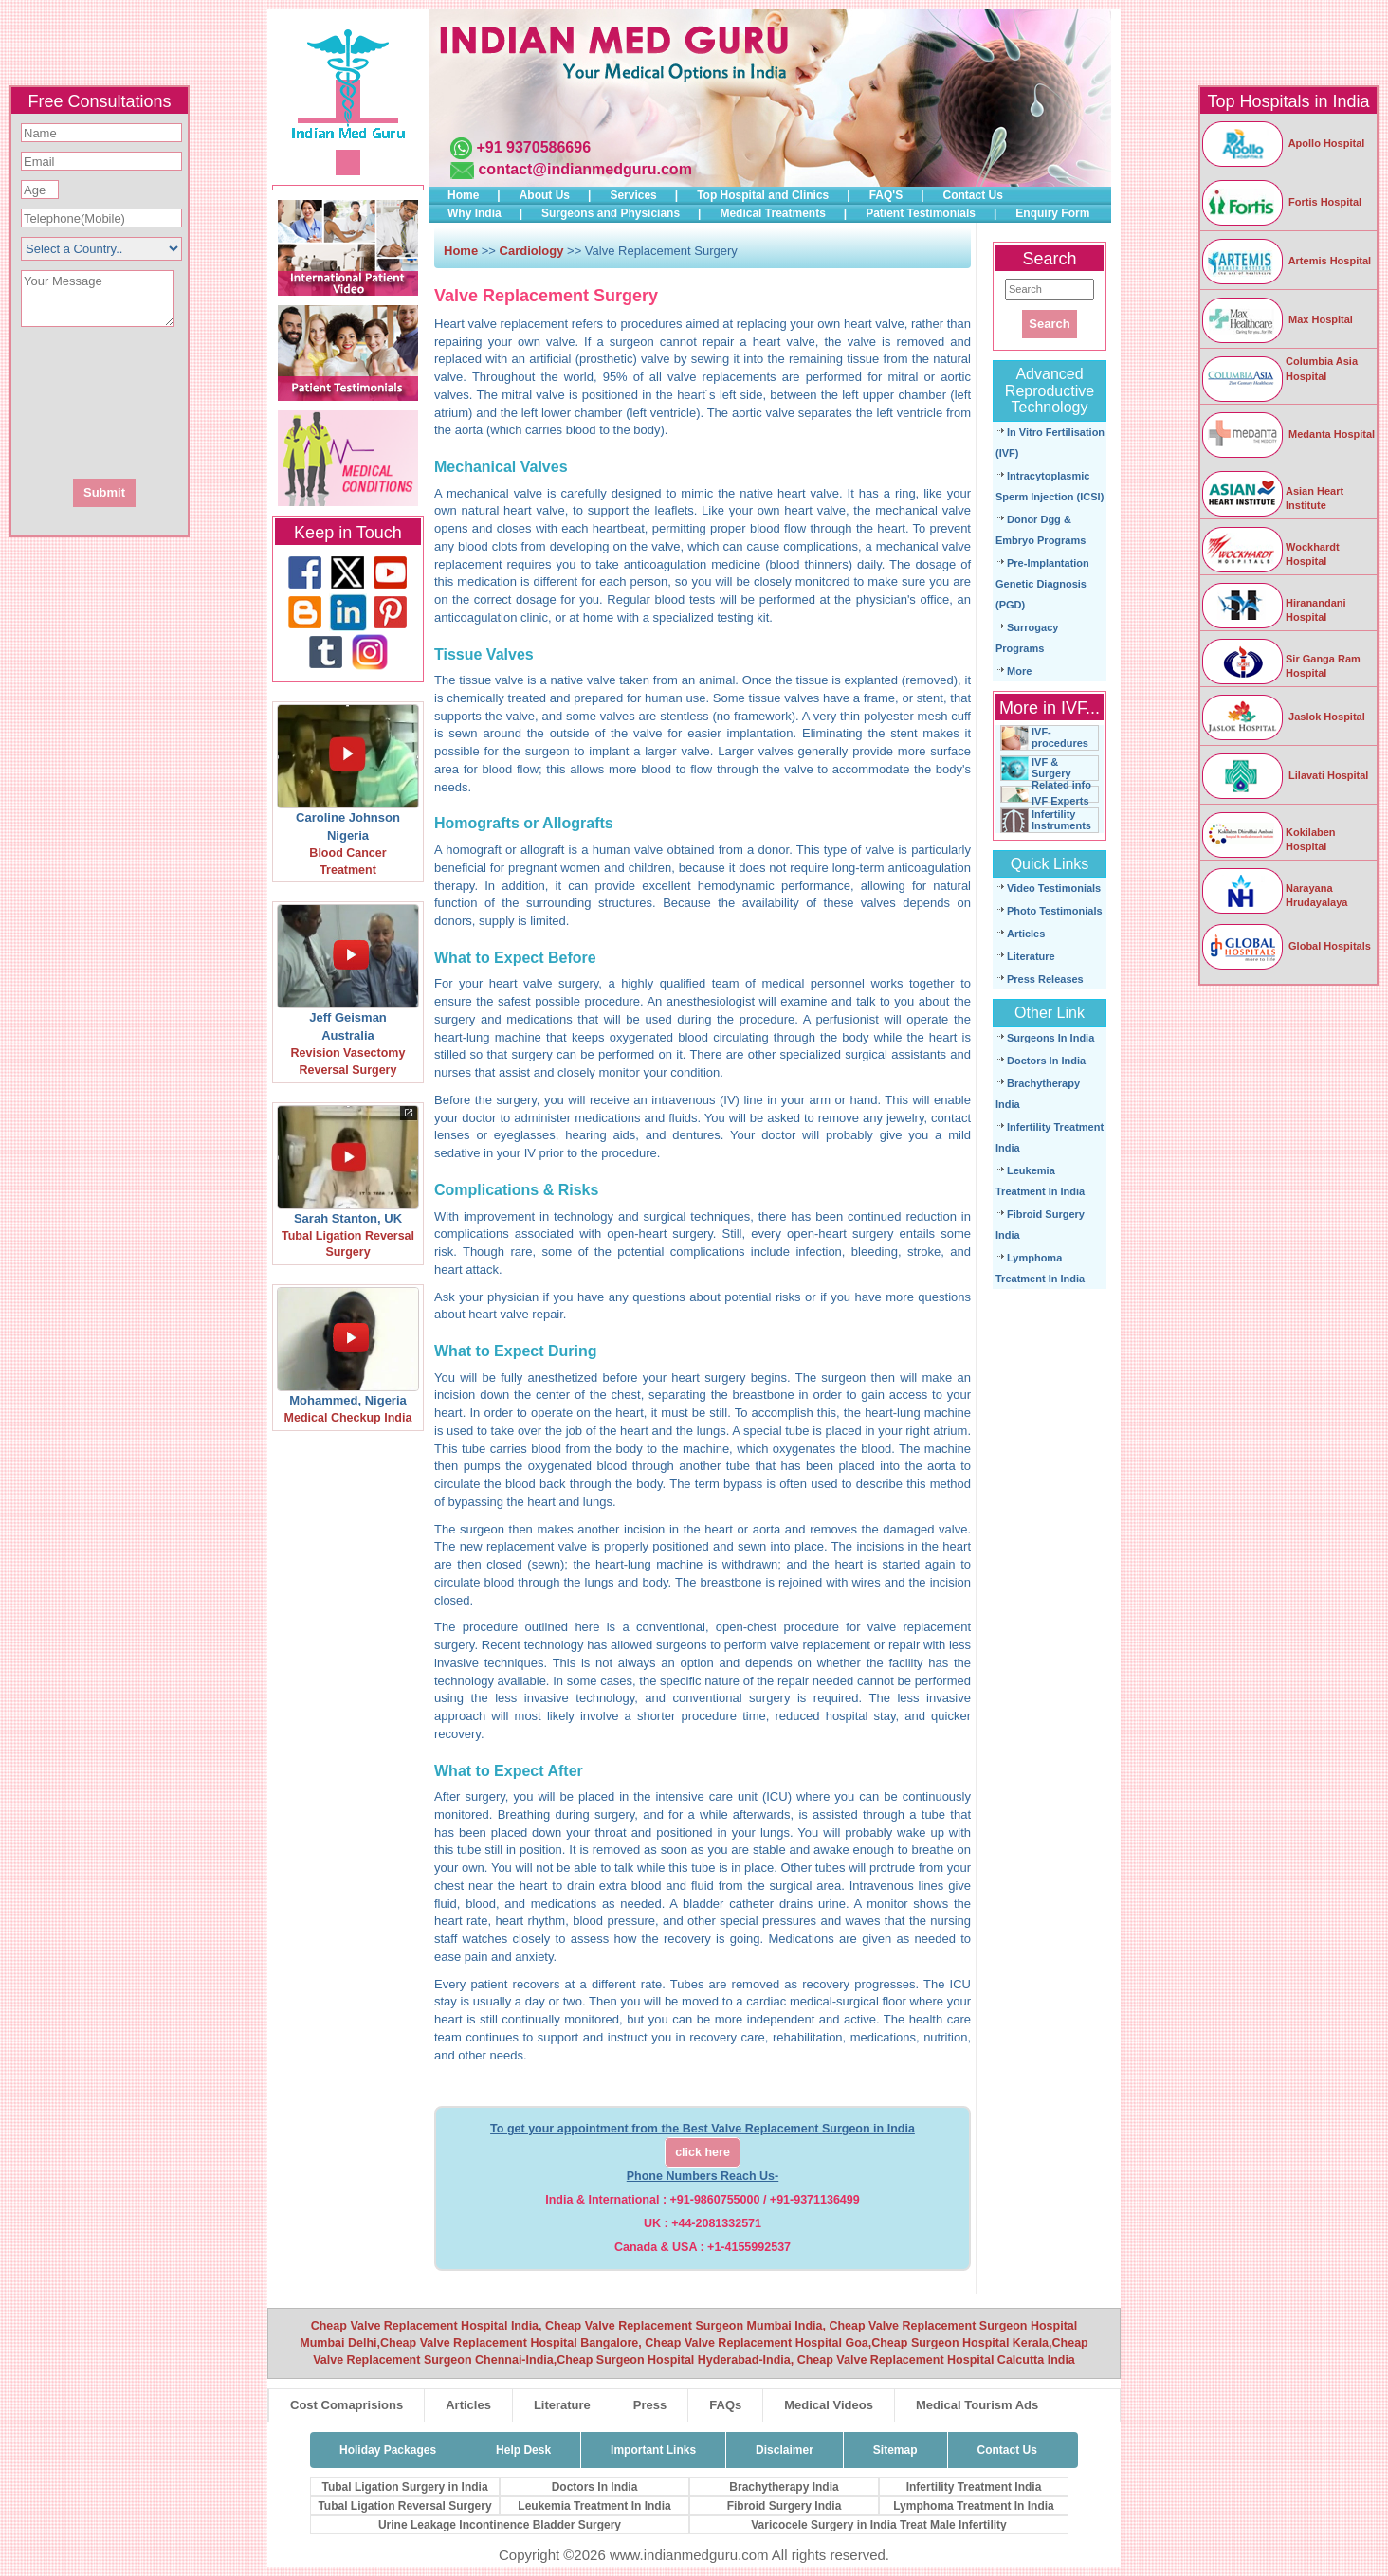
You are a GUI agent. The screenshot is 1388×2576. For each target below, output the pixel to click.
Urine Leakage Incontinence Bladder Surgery (499, 2524)
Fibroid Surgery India (784, 2506)
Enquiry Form (1052, 213)
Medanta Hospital (1287, 434)
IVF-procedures (1060, 737)
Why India (474, 213)
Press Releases (1045, 979)
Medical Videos (828, 2405)
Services (633, 195)
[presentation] (202, 401)
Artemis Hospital (1285, 260)
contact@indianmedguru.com (584, 169)
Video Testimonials (1054, 888)
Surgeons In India (1050, 1037)
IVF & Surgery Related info (1061, 773)
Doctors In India (1046, 1060)
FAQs (725, 2405)
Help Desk (523, 2450)
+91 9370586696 (533, 147)
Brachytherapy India (783, 2487)
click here (702, 2152)
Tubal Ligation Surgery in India (404, 2487)
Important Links (653, 2450)
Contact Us (973, 195)
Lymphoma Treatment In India (973, 2506)
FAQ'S (886, 195)
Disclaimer (784, 2450)
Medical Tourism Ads (977, 2405)
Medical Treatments (772, 213)
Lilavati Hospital (1284, 775)
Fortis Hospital (1280, 202)
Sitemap (895, 2450)
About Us (545, 195)
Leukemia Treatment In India (594, 2506)
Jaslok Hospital (1282, 716)
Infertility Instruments (1061, 819)
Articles (1026, 933)
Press (650, 2405)
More (1019, 671)
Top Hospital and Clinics (763, 195)
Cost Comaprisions (346, 2405)
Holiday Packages (387, 2450)
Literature (1031, 956)
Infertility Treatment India (974, 2487)
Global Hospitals (1285, 946)
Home (463, 195)
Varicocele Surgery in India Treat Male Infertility (878, 2524)
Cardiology (534, 251)
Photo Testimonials (1055, 910)
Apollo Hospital (1282, 143)
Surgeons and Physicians (610, 213)
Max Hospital (1276, 319)
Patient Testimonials (921, 213)
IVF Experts (1060, 801)
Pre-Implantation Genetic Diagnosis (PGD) (1042, 583)
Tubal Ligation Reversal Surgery (404, 2506)
